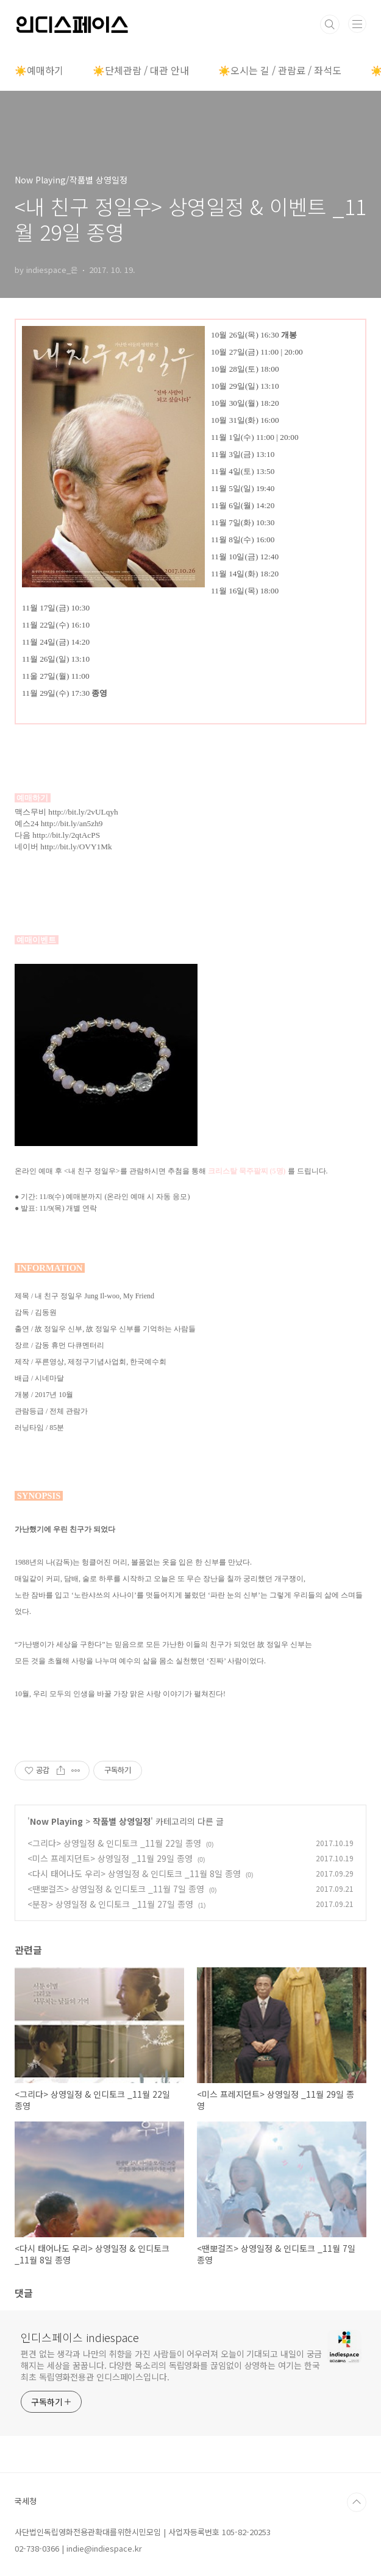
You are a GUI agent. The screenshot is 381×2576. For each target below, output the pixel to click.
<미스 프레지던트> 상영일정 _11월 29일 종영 (110, 1858)
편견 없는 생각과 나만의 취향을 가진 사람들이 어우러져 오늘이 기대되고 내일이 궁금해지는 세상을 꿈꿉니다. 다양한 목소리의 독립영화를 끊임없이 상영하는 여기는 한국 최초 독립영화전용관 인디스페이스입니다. (171, 2365)
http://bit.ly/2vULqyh (83, 811)
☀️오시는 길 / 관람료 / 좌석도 (279, 70)
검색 (330, 24)
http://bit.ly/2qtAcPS (66, 835)
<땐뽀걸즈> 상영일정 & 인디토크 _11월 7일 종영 (115, 1889)
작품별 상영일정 (122, 1821)
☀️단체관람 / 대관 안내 (141, 70)
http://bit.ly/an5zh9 (72, 823)
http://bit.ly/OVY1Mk (76, 846)
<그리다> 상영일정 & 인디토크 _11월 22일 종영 (114, 1843)
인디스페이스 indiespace (80, 2337)
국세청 (26, 2501)
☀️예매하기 (39, 70)
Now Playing (56, 1821)
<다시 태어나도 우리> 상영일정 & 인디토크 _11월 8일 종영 (134, 1873)
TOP (356, 2502)
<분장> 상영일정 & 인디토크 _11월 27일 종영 (110, 1904)
